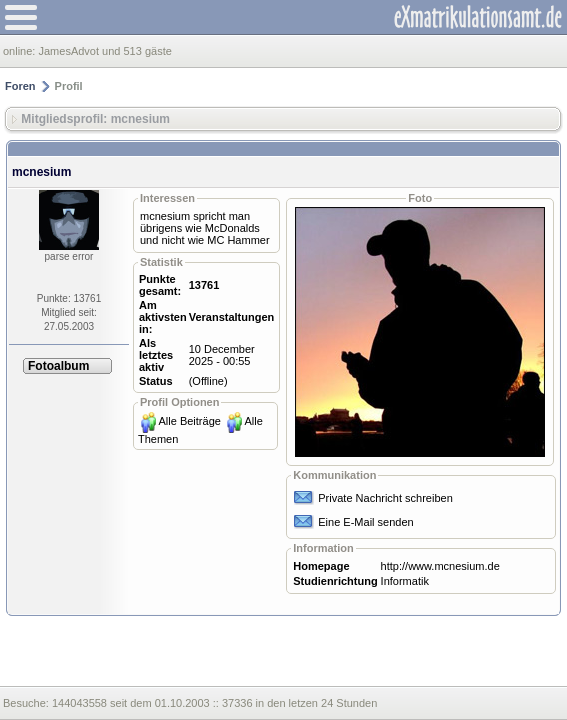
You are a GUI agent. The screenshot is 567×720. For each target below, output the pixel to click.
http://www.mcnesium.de (440, 566)
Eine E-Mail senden (365, 522)
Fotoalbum (58, 366)
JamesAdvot (68, 51)
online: (20, 51)
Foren (20, 86)
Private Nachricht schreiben (385, 498)
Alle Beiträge (190, 421)
